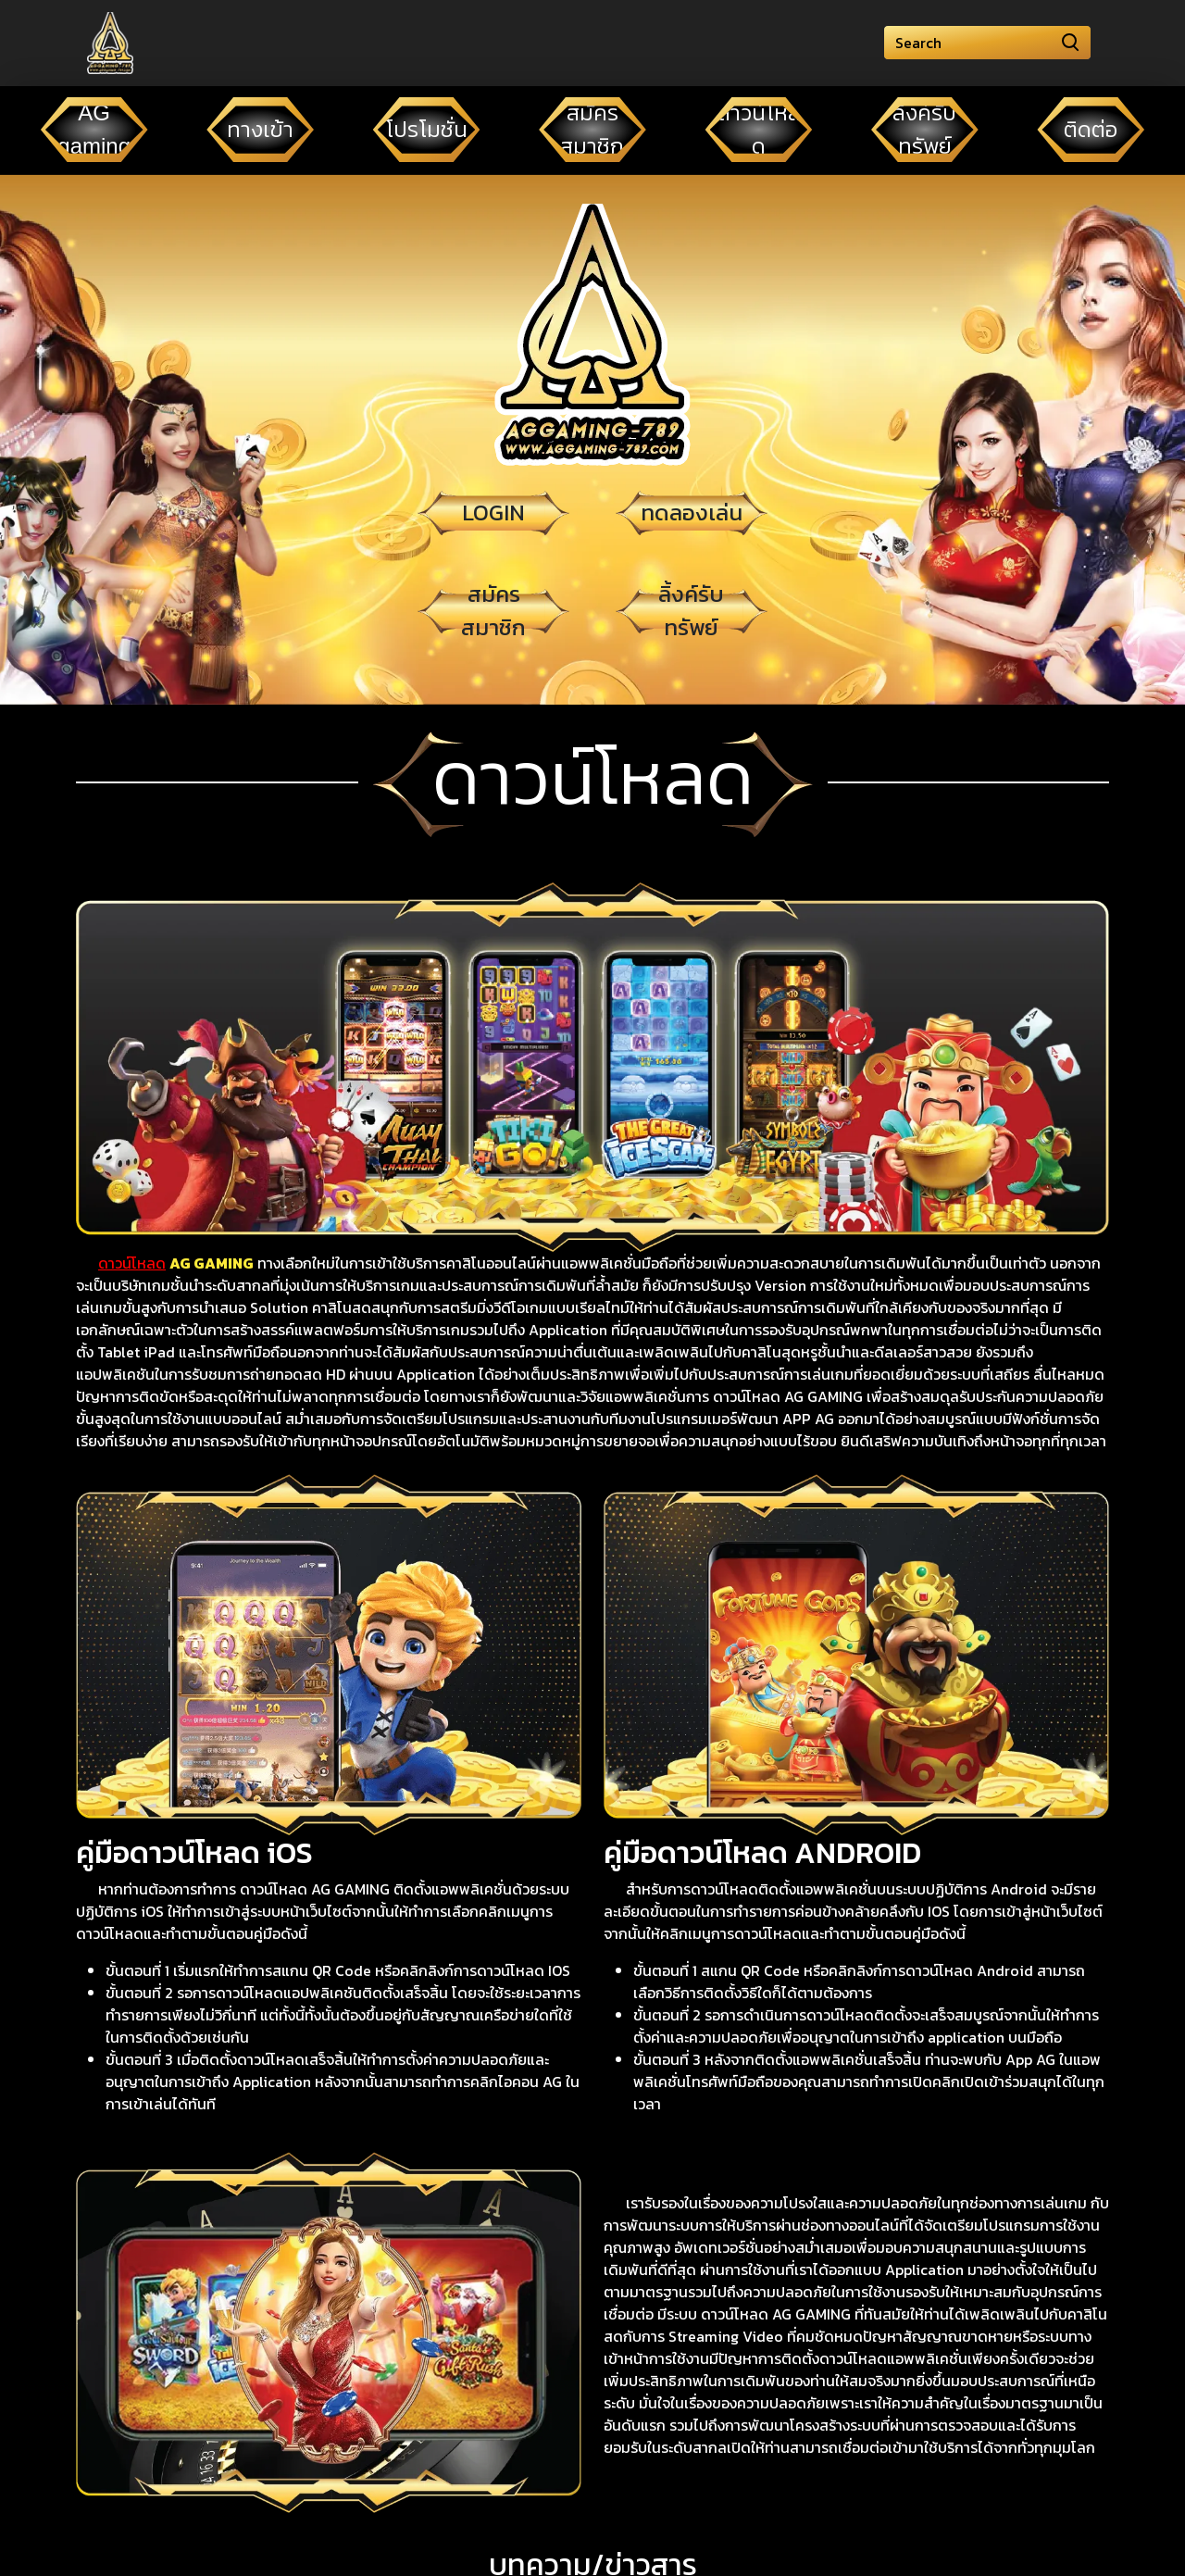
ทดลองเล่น (691, 512)
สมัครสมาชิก (493, 611)
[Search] (987, 42)
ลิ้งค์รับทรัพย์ (691, 611)
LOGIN (493, 512)
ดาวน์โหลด (132, 1263)
